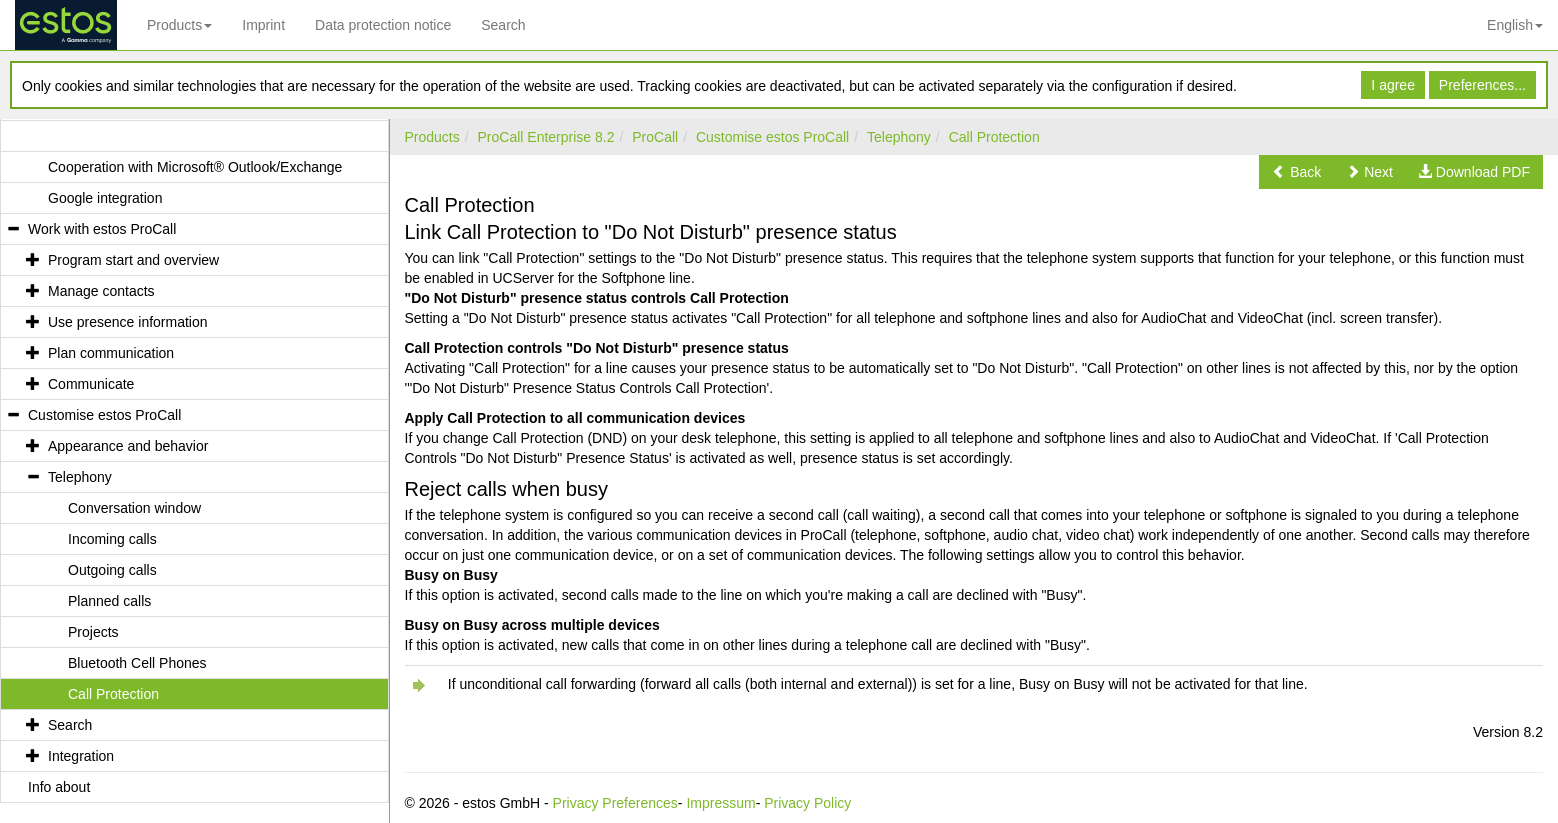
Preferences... (1482, 85)
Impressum (720, 803)
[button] (1296, 172)
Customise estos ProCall (772, 137)
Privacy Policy (807, 803)
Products (179, 25)
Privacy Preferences (615, 803)
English (1515, 25)
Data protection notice (383, 25)
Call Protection (994, 137)
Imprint (263, 25)
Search (503, 25)
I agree (1393, 85)
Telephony (899, 137)
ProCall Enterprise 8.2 (546, 137)
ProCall (655, 137)
